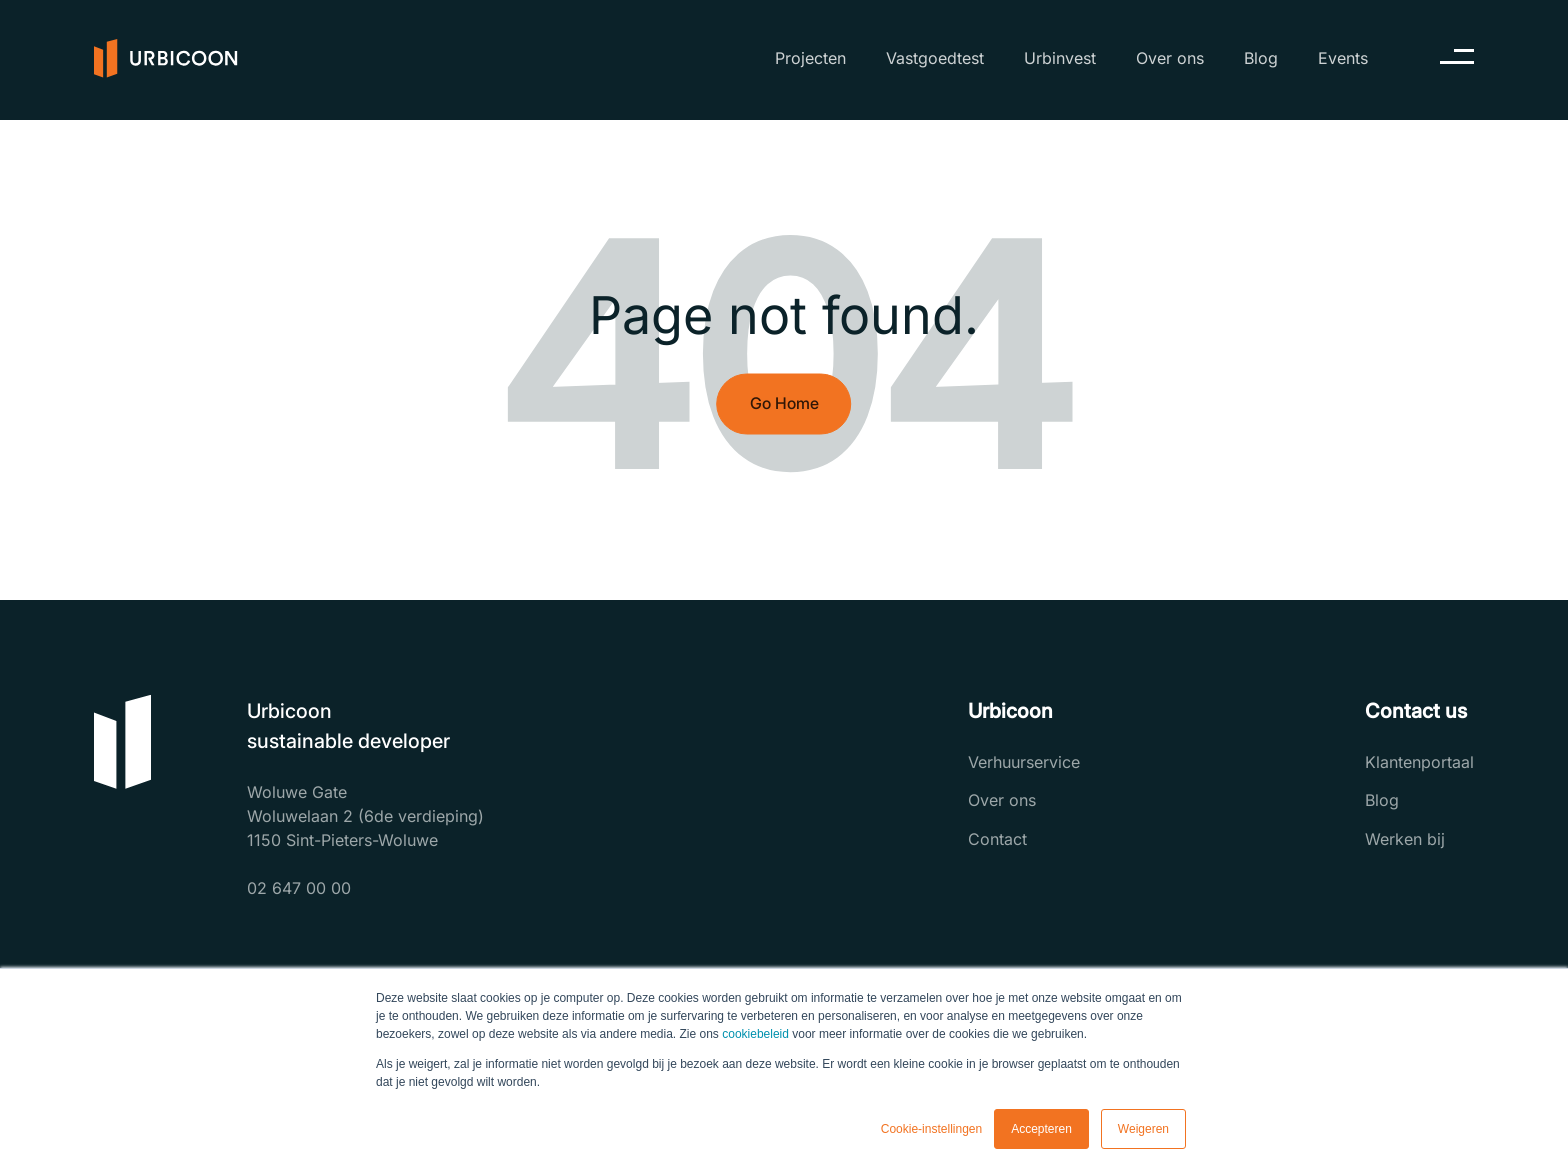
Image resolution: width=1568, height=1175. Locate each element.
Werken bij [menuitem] (1405, 839)
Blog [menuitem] (1261, 58)
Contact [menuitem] (997, 839)
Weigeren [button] (1143, 1129)
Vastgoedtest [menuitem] (935, 58)
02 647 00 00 (299, 888)
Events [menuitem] (1343, 58)
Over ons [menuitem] (1170, 58)
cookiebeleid (755, 1034)
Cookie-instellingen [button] (931, 1129)
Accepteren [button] (1041, 1129)
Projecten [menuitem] (810, 58)
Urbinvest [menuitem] (1060, 58)
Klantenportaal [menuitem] (1419, 762)
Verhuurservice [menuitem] (1024, 762)
